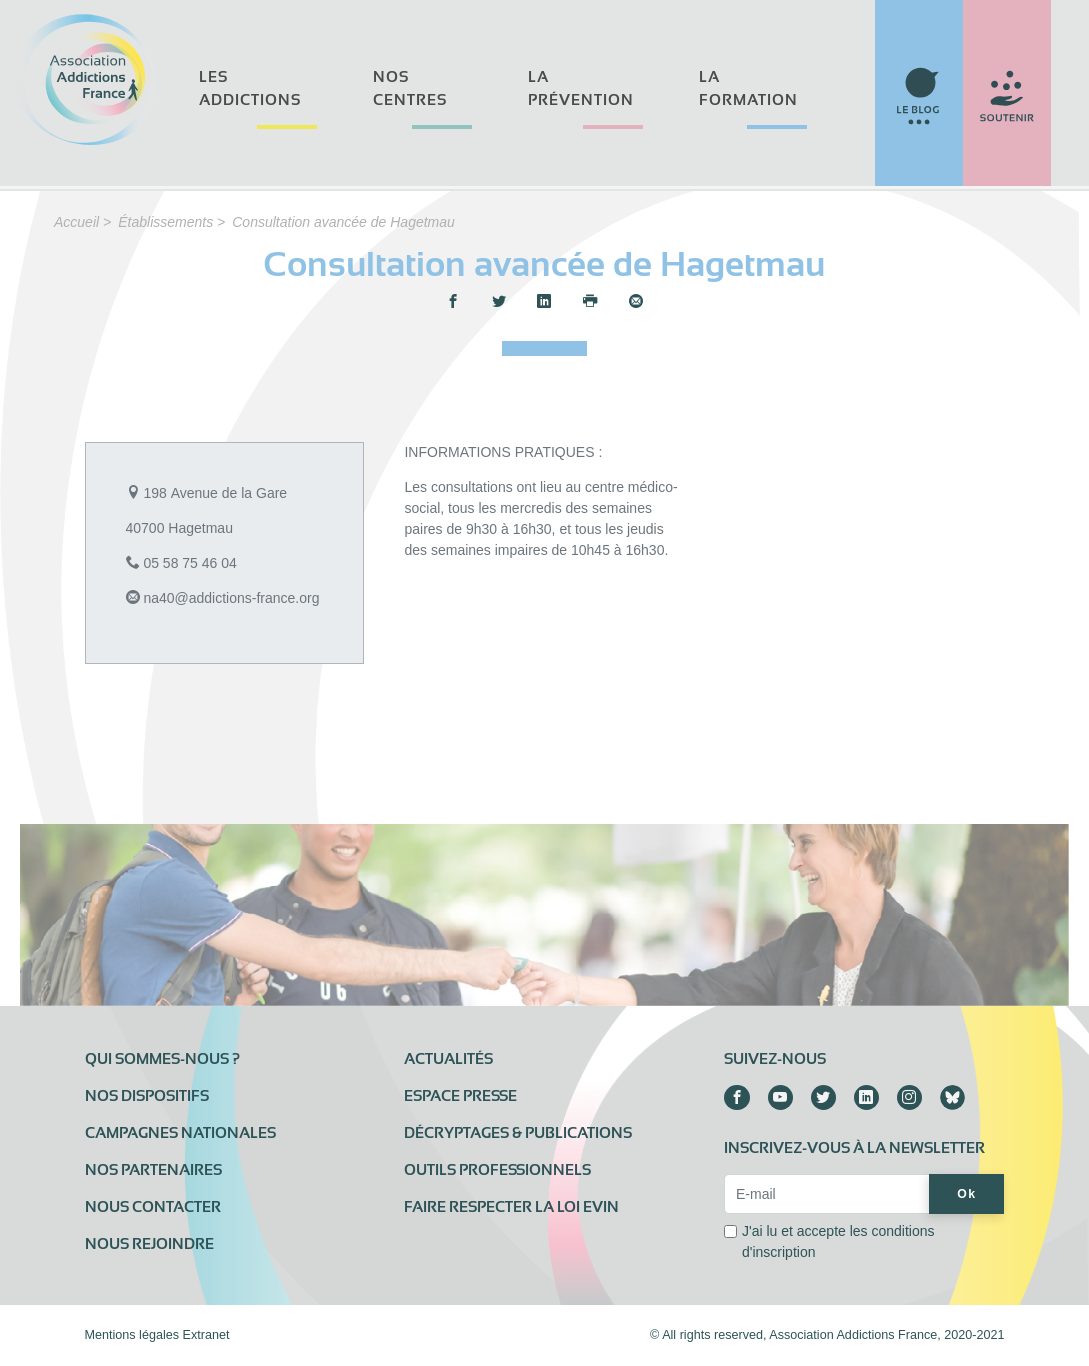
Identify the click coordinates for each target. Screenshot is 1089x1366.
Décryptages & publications (518, 1133)
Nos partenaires (153, 1170)
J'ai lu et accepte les (838, 1241)
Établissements (165, 222)
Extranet (206, 1335)
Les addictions (250, 88)
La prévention (581, 88)
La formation (748, 88)
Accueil (76, 222)
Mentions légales (132, 1335)
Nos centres (410, 88)
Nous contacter (153, 1207)
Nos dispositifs (147, 1096)
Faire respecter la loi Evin (511, 1207)
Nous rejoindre (149, 1244)
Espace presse (460, 1096)
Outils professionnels (497, 1170)
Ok (966, 1194)
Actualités (448, 1059)
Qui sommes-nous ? (162, 1059)
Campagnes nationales (180, 1133)
